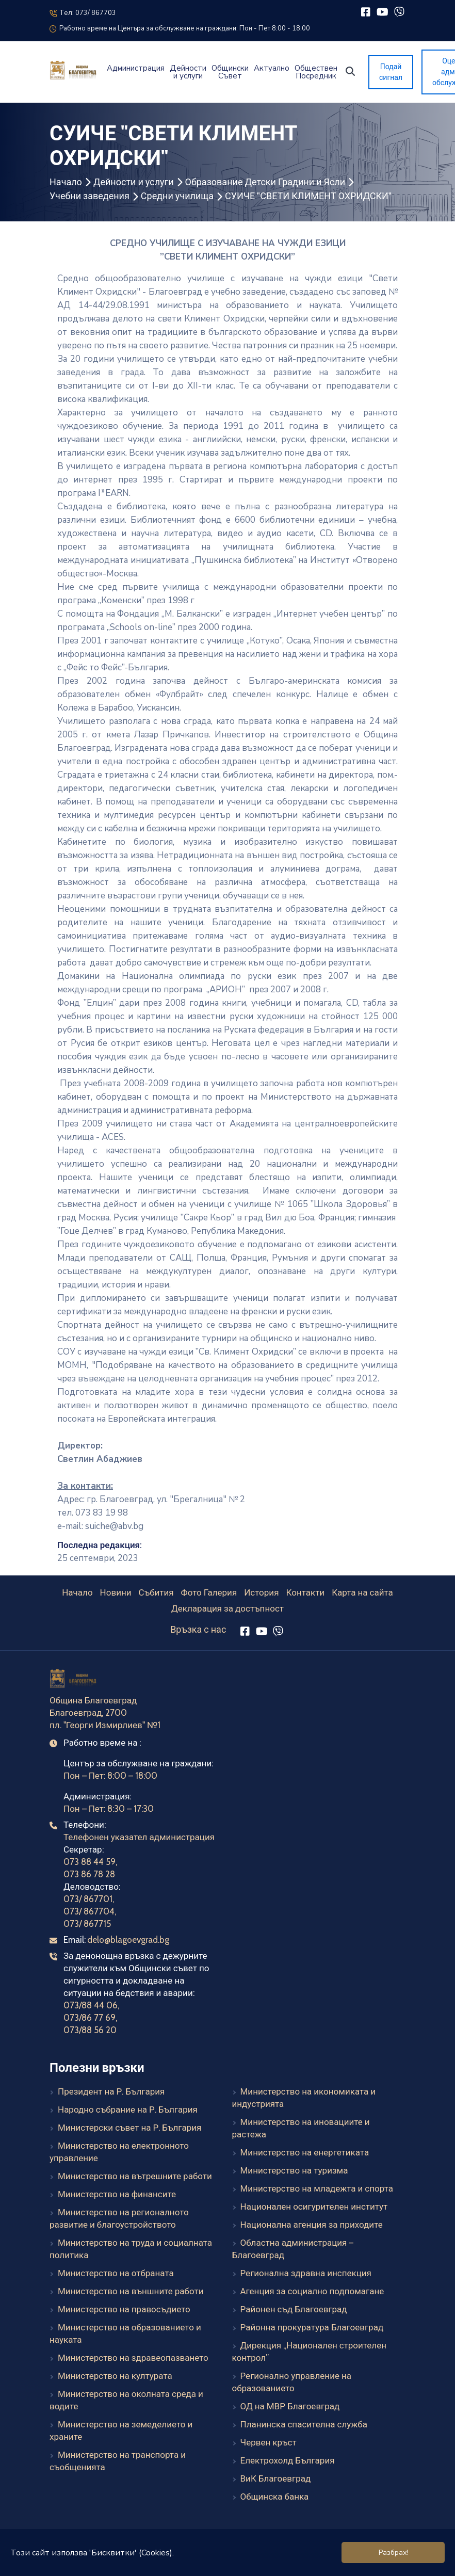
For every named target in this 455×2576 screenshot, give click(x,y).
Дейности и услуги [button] (188, 72)
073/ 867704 (89, 1911)
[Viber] (399, 11)
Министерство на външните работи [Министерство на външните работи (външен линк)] (130, 2291)
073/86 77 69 (89, 2018)
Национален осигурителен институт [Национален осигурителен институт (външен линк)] (314, 2206)
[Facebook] (365, 11)
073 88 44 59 (89, 1862)
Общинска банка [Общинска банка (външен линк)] (274, 2496)
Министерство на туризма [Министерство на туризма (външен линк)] (294, 2170)
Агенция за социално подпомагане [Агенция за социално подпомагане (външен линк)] (312, 2291)
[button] (350, 71)
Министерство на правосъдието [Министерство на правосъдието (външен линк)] (124, 2309)
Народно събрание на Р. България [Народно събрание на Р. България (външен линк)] (128, 2109)
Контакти (305, 1592)
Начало (66, 182)
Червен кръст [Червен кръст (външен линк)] (268, 2442)
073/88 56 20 (90, 2030)
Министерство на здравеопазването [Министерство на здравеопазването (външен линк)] (133, 2358)
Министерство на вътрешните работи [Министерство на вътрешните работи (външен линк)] (135, 2176)
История (261, 1592)
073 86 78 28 (89, 1874)
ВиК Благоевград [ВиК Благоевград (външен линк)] (275, 2478)
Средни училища (177, 196)
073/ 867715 (87, 1924)
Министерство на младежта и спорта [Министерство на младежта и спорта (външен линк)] (316, 2188)
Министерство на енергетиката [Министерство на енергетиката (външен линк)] (304, 2152)
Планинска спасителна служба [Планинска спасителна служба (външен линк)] (303, 2424)
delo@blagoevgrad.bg (128, 1940)
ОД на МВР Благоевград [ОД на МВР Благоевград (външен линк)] (290, 2406)
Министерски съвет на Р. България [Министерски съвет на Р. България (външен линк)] (129, 2127)
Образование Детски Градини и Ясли (265, 182)
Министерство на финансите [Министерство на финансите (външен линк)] (117, 2194)
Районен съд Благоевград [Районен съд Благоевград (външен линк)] (293, 2309)
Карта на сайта (362, 1592)
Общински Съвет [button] (230, 72)
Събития (156, 1592)
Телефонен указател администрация (139, 1837)
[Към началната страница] (74, 1680)
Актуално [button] (271, 68)
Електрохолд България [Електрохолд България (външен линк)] (287, 2460)
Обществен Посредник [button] (316, 72)
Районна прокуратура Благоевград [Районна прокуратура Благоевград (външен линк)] (312, 2327)
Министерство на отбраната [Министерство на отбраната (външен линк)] (116, 2273)
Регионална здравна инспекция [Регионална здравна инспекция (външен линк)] (305, 2273)
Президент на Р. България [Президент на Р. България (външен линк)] (111, 2091)
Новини (116, 1592)
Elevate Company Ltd (254, 2562)
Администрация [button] (136, 68)
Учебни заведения (89, 196)
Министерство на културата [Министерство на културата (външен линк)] (115, 2376)
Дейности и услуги (133, 182)
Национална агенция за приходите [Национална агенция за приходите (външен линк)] (311, 2224)
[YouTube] (382, 11)
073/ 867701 (87, 1899)
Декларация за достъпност (227, 1608)
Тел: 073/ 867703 (83, 13)
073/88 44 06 (90, 2005)
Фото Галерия (209, 1592)
